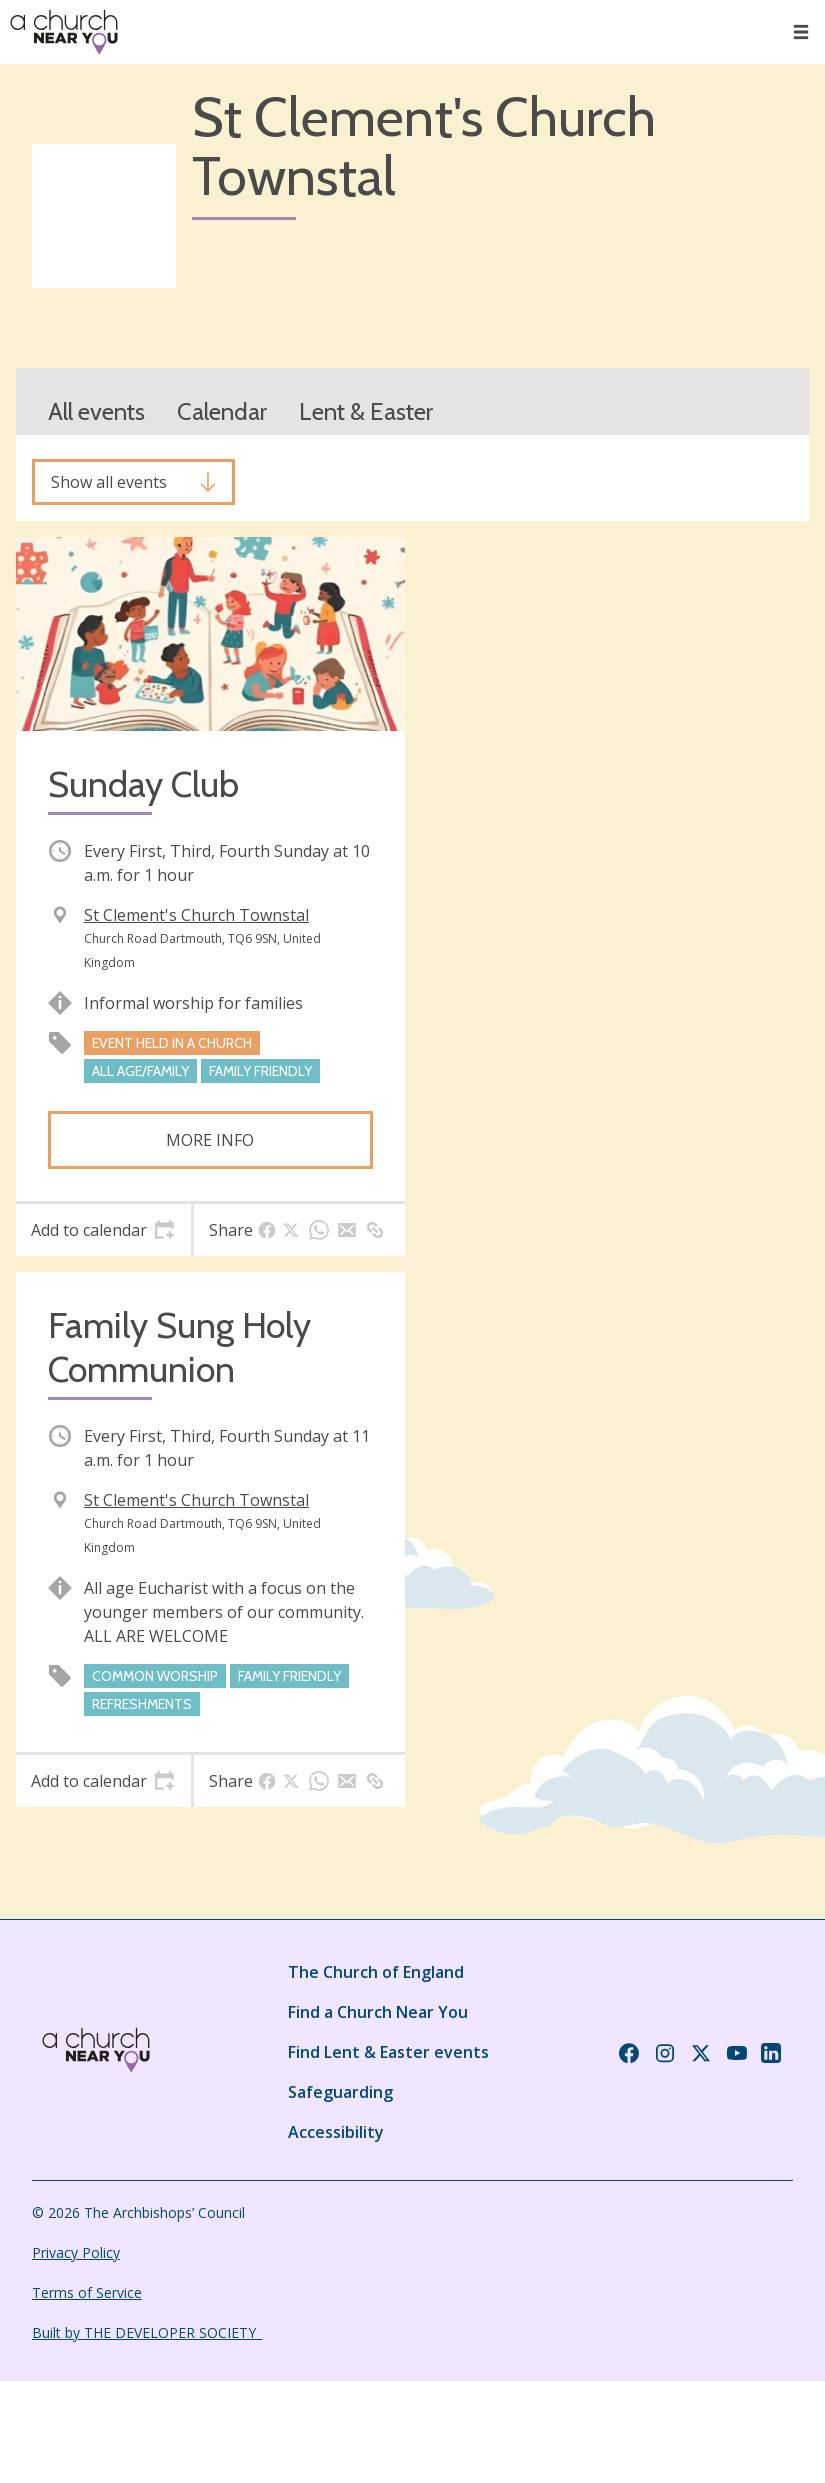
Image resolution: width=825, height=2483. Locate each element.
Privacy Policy (76, 2252)
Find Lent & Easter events (388, 2052)
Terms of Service (87, 2292)
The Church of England (376, 1972)
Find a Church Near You (378, 2012)
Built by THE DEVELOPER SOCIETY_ (147, 2332)
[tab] (103, 1230)
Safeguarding (340, 2092)
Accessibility (336, 2132)
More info (210, 1140)
